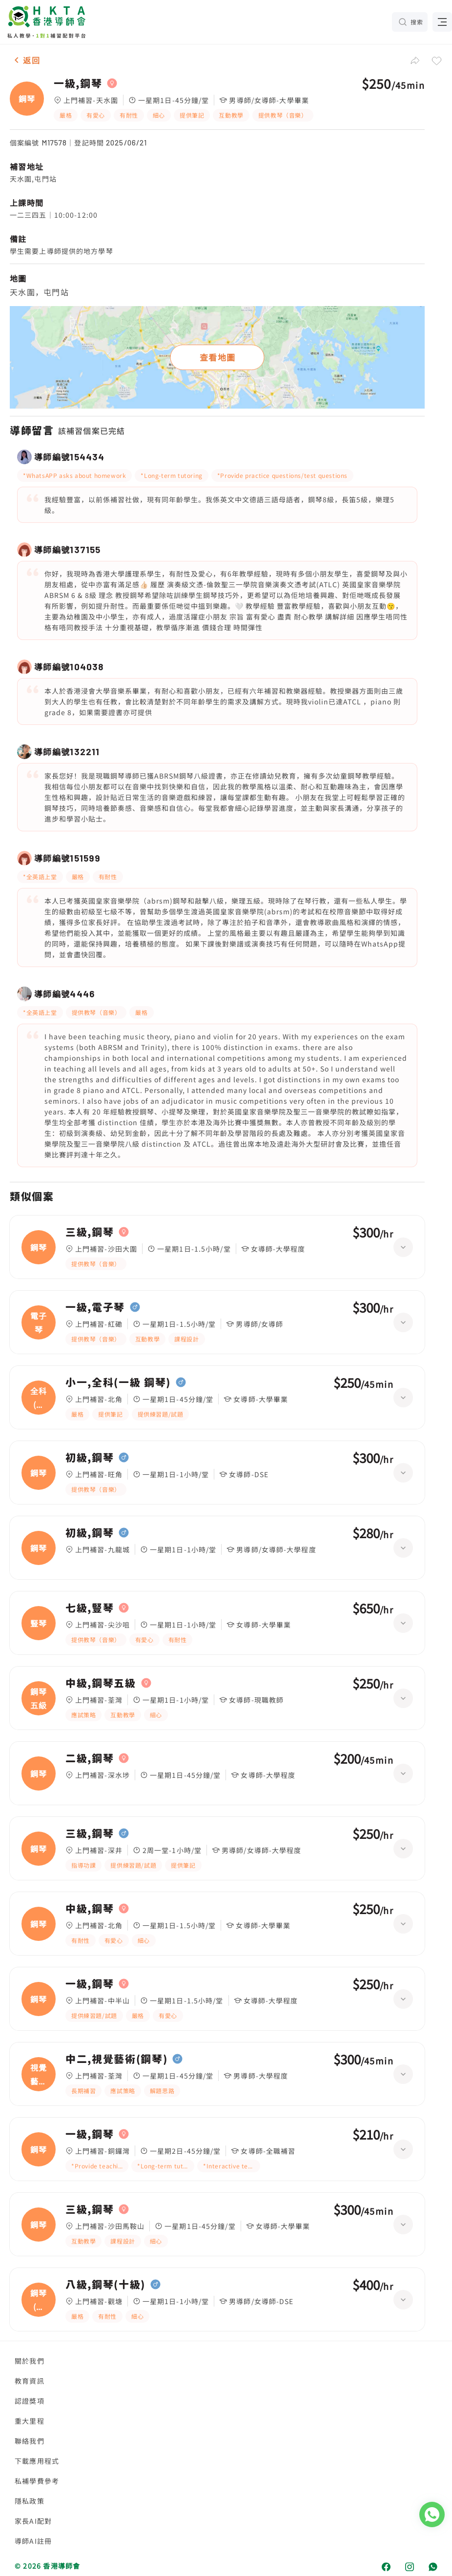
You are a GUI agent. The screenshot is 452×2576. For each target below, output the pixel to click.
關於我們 (29, 2361)
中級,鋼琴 (89, 1909)
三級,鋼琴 (89, 1232)
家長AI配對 (33, 2521)
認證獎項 (29, 2401)
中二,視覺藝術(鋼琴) (116, 2059)
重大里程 (29, 2421)
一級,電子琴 (95, 1307)
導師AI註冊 (33, 2541)
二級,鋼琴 (89, 1758)
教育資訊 (29, 2381)
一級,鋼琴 (78, 83)
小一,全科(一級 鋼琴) (118, 1382)
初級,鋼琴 (89, 1457)
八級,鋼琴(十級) (105, 2284)
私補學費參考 (37, 2481)
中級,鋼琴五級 (100, 1683)
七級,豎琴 (89, 1608)
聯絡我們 (29, 2441)
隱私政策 (29, 2501)
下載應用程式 (37, 2461)
